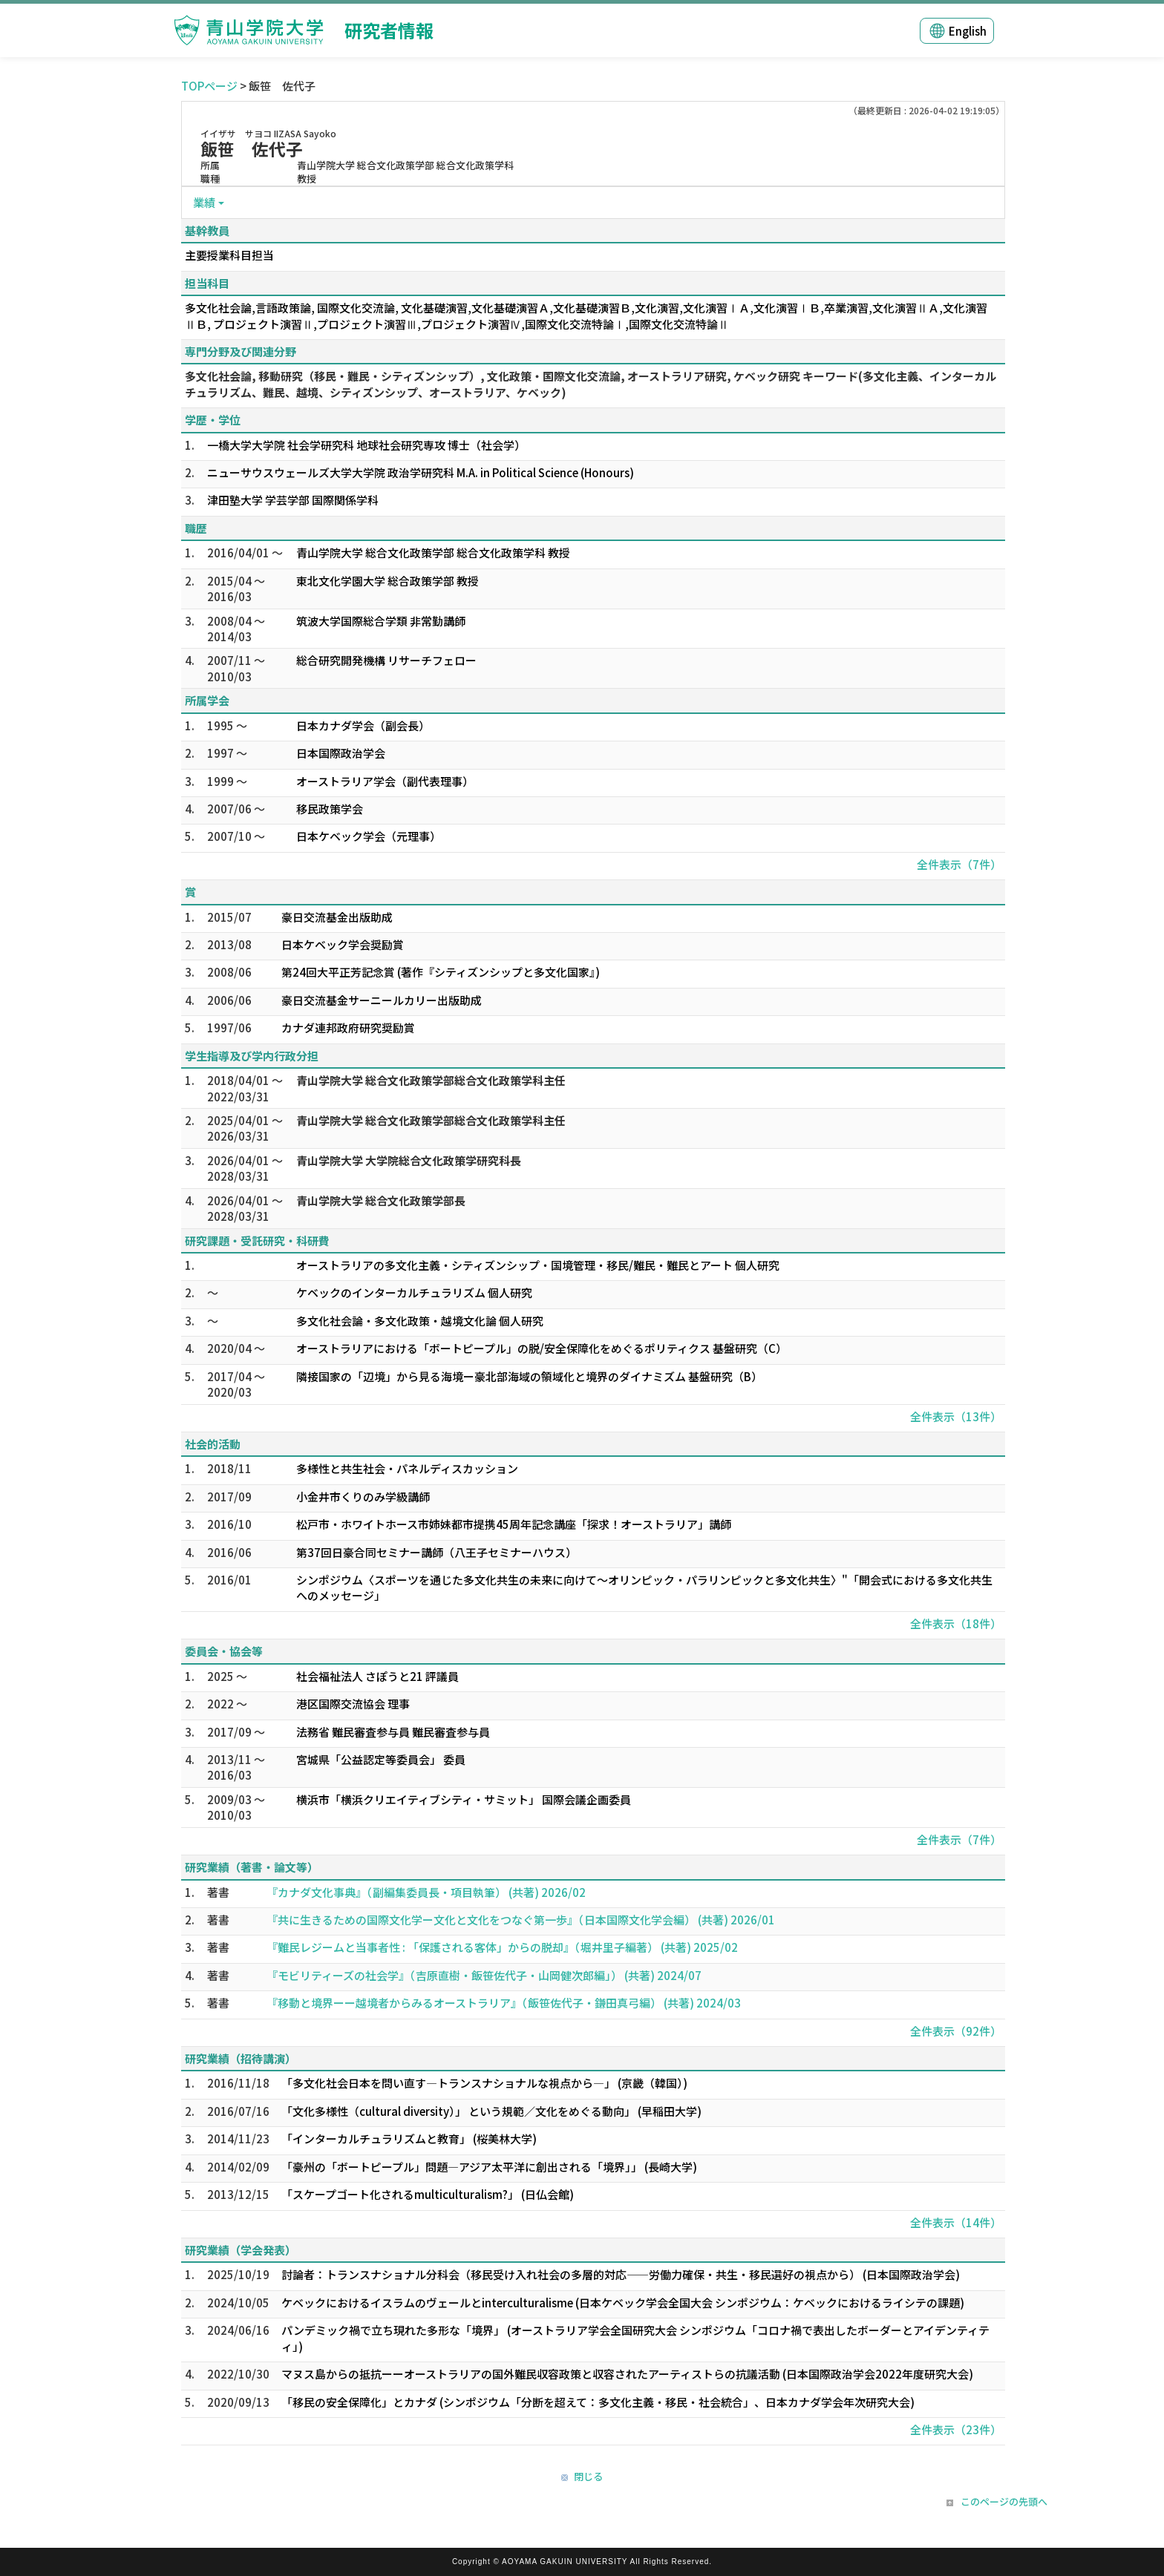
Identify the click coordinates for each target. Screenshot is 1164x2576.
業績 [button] (204, 202)
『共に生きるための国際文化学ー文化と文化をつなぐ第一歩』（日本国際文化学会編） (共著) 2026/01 (521, 1919)
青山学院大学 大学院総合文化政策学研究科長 (408, 1160)
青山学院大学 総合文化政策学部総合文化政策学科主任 (431, 1080)
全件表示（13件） (955, 1416)
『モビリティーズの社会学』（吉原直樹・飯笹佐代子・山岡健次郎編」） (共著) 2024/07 (484, 1975)
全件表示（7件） (959, 864)
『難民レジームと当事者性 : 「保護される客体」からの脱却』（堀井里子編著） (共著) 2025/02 (502, 1947)
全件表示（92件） (955, 2031)
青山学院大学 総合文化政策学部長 (380, 1200)
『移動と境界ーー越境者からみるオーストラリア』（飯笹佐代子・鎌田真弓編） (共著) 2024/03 (504, 2002)
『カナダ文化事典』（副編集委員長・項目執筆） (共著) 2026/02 (426, 1892)
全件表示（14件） (955, 2222)
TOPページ (209, 86)
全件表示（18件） (955, 1623)
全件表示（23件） (955, 2429)
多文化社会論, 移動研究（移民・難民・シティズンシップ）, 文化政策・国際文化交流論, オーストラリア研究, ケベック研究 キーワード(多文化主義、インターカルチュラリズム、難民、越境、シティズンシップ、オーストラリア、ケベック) (590, 383)
